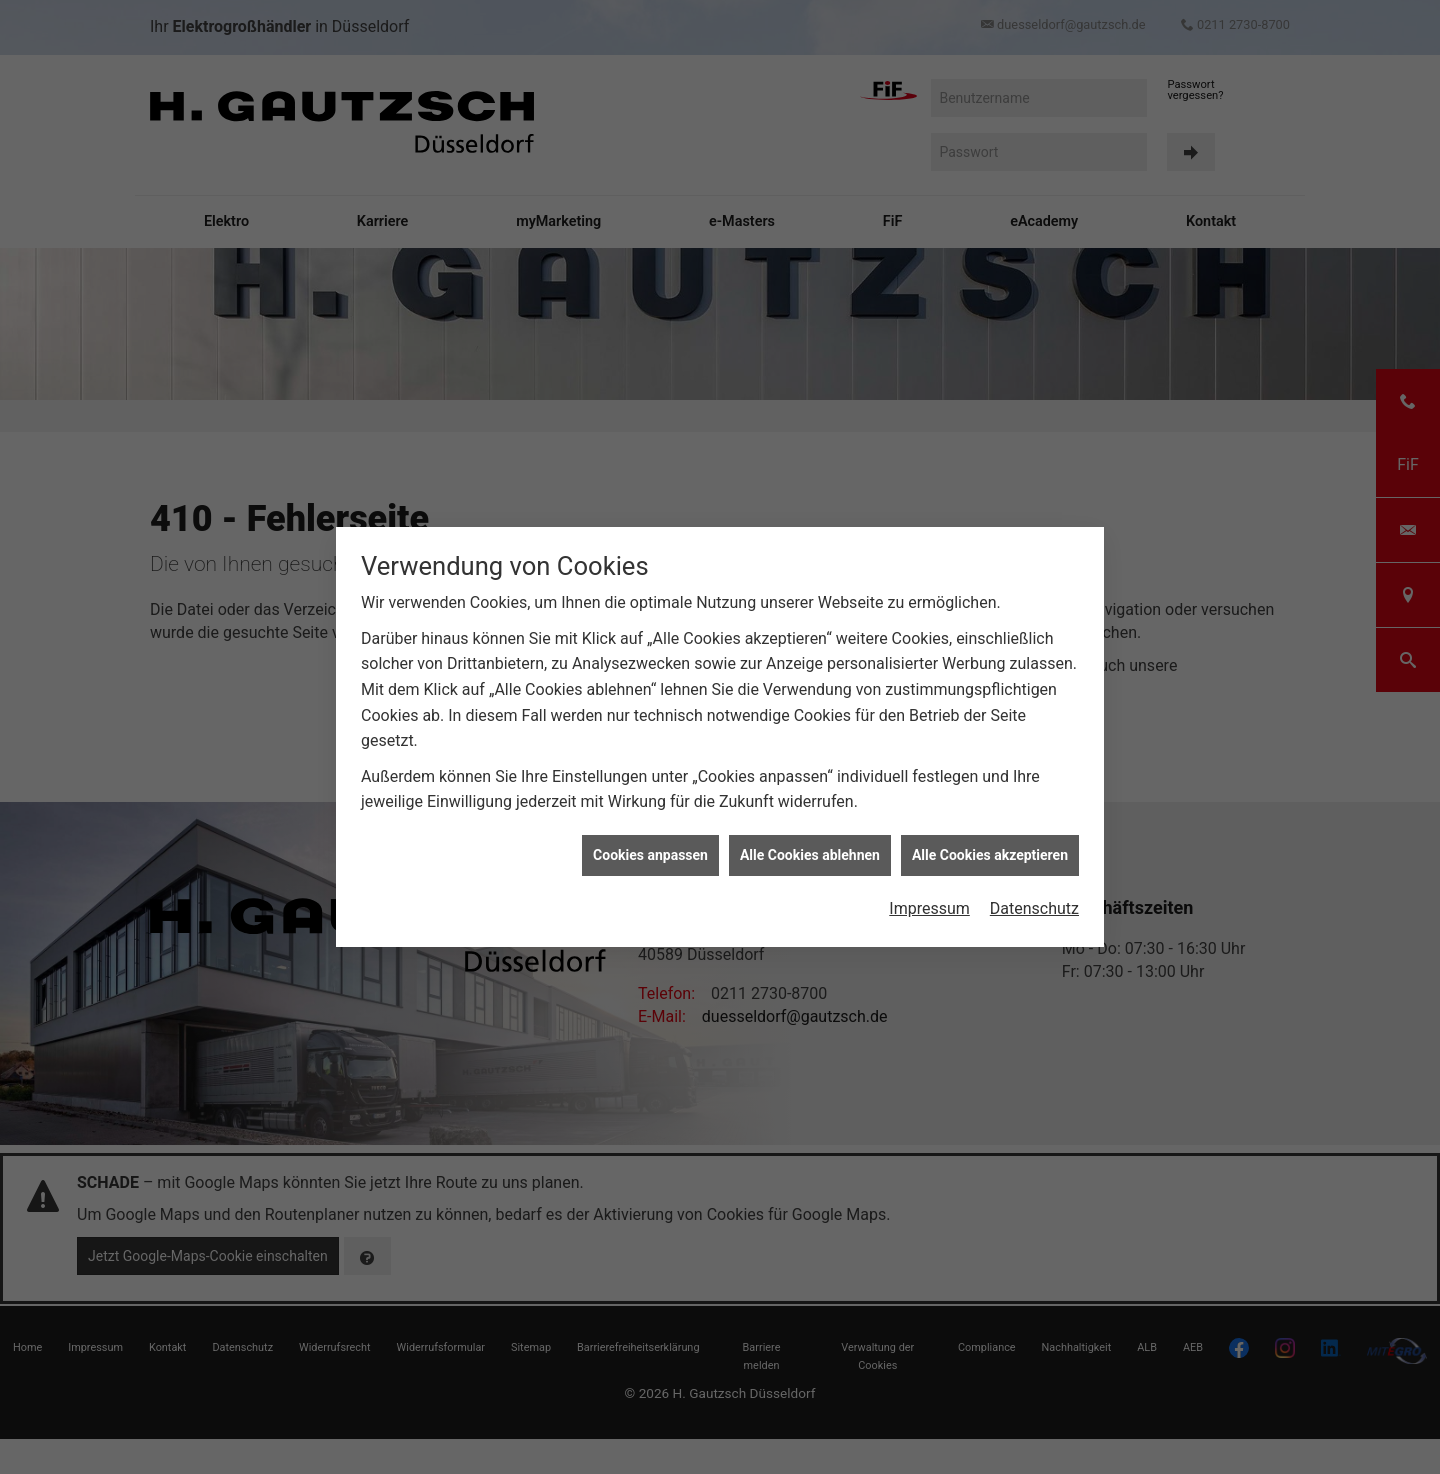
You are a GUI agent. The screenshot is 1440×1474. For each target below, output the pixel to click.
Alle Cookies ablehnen (810, 828)
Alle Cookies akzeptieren (990, 828)
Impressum (929, 881)
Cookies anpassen (650, 828)
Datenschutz (1034, 881)
